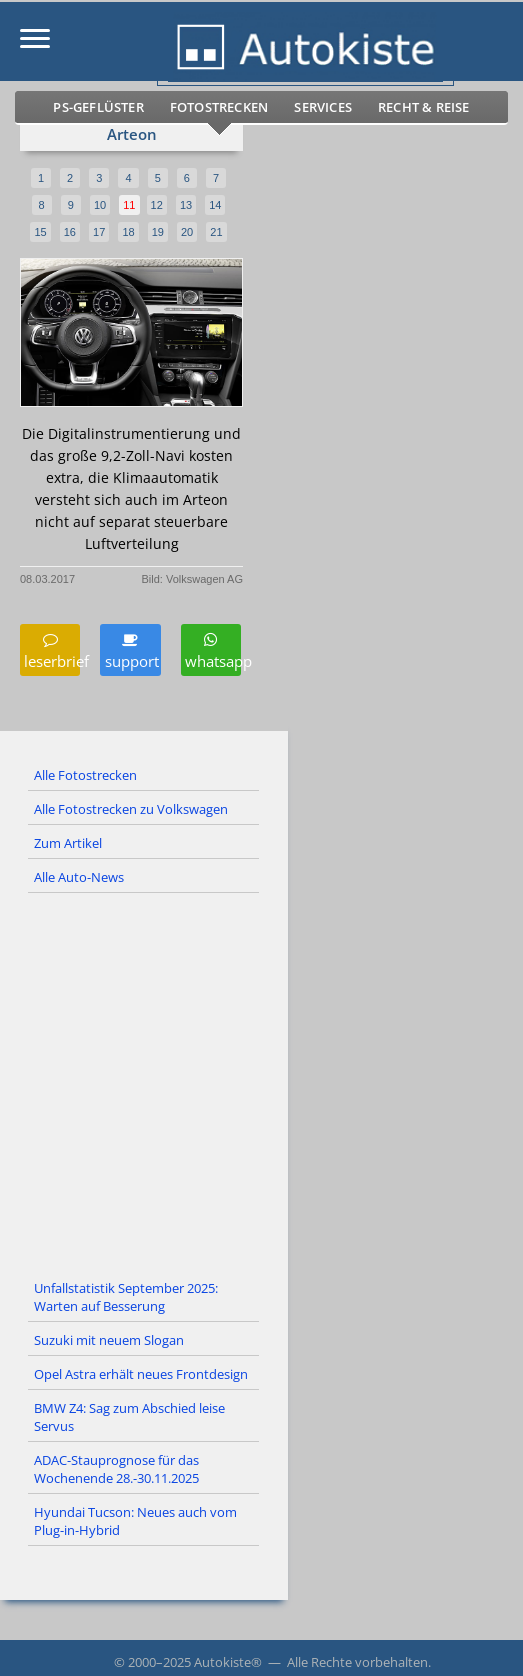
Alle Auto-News (79, 877)
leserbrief (50, 651)
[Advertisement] (261, 1083)
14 (215, 205)
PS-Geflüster (98, 107)
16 (70, 232)
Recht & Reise (424, 107)
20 (187, 232)
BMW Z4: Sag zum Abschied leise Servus (129, 1417)
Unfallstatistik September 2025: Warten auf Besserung (126, 1297)
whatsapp (211, 651)
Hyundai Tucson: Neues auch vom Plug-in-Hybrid (135, 1521)
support (130, 651)
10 (100, 205)
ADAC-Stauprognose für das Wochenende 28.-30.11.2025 (116, 1469)
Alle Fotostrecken (85, 775)
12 (157, 205)
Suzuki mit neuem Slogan (109, 1340)
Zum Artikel (68, 843)
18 (128, 232)
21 (216, 232)
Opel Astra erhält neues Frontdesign (141, 1374)
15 (40, 232)
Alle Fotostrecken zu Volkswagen (131, 809)
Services (323, 107)
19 (158, 232)
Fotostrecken (219, 107)
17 (99, 232)
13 (186, 205)
